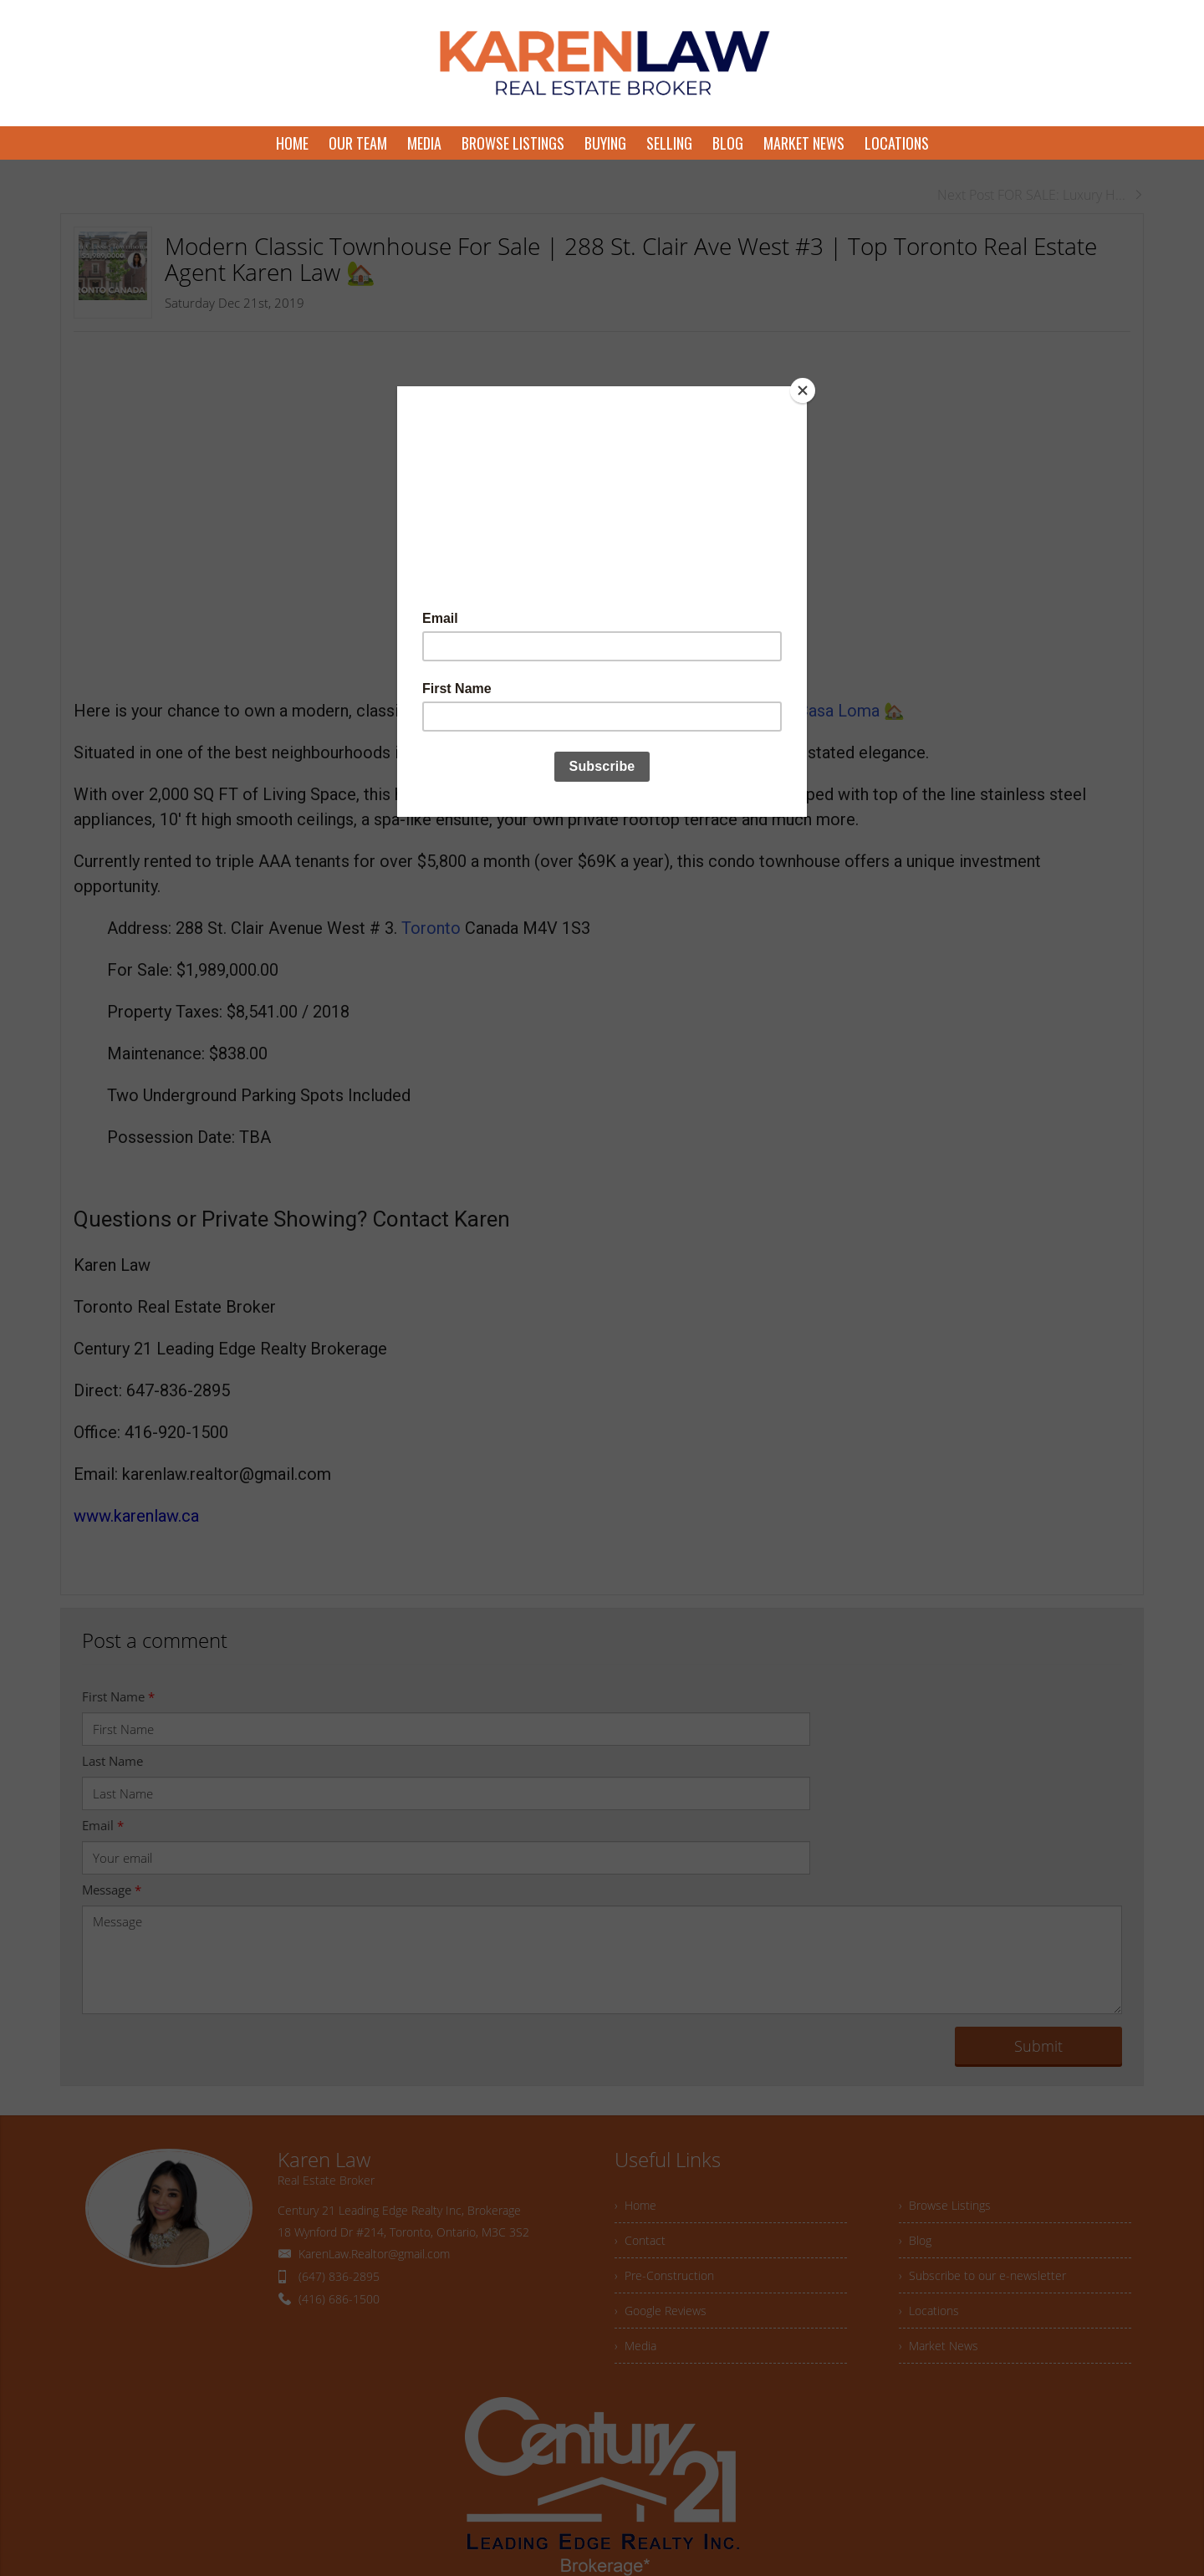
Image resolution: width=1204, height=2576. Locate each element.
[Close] (802, 390)
